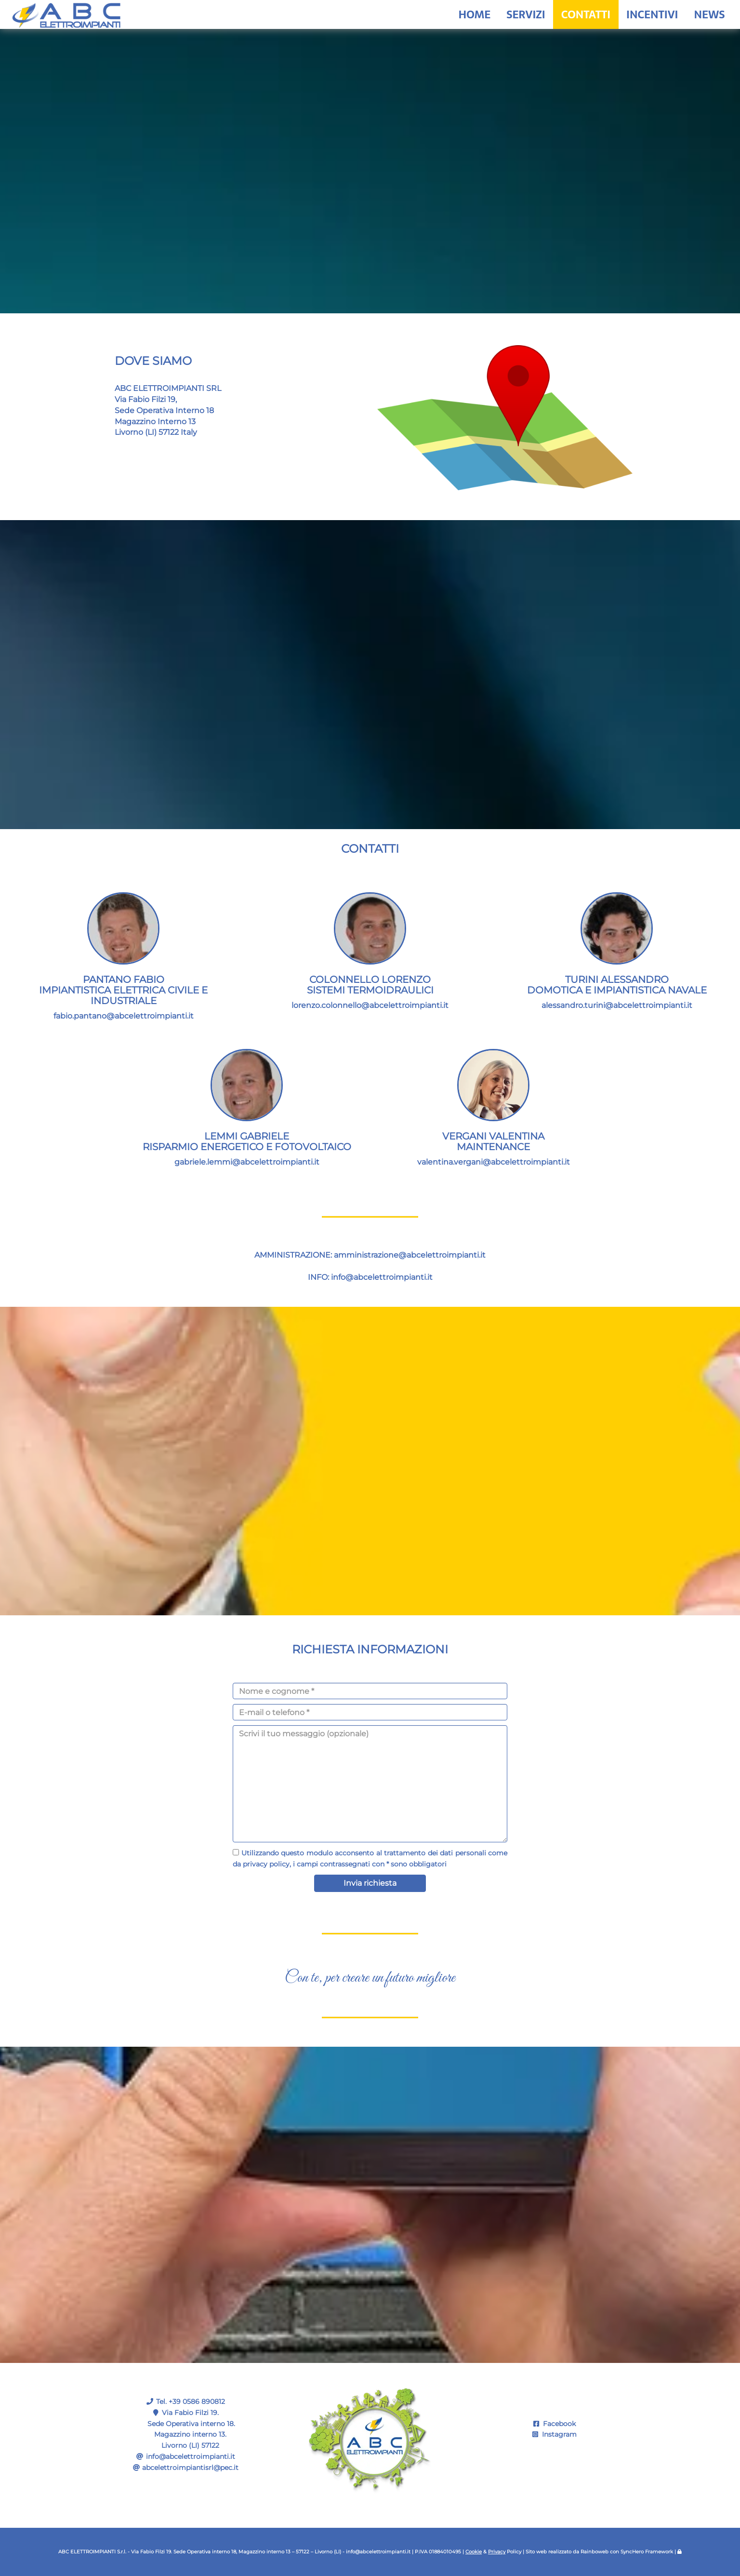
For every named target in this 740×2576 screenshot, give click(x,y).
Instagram (554, 2434)
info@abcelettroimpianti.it (382, 1277)
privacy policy (266, 1864)
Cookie (473, 2552)
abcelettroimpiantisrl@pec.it (190, 2467)
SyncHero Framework (647, 2552)
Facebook (554, 2423)
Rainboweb (594, 2552)
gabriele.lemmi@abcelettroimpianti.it (246, 1162)
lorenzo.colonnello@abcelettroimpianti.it (370, 1005)
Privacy (496, 2552)
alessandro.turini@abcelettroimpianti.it (617, 1005)
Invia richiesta (370, 1883)
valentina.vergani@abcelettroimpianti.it (493, 1162)
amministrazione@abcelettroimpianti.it (410, 1255)
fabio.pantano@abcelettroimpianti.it (123, 1015)
